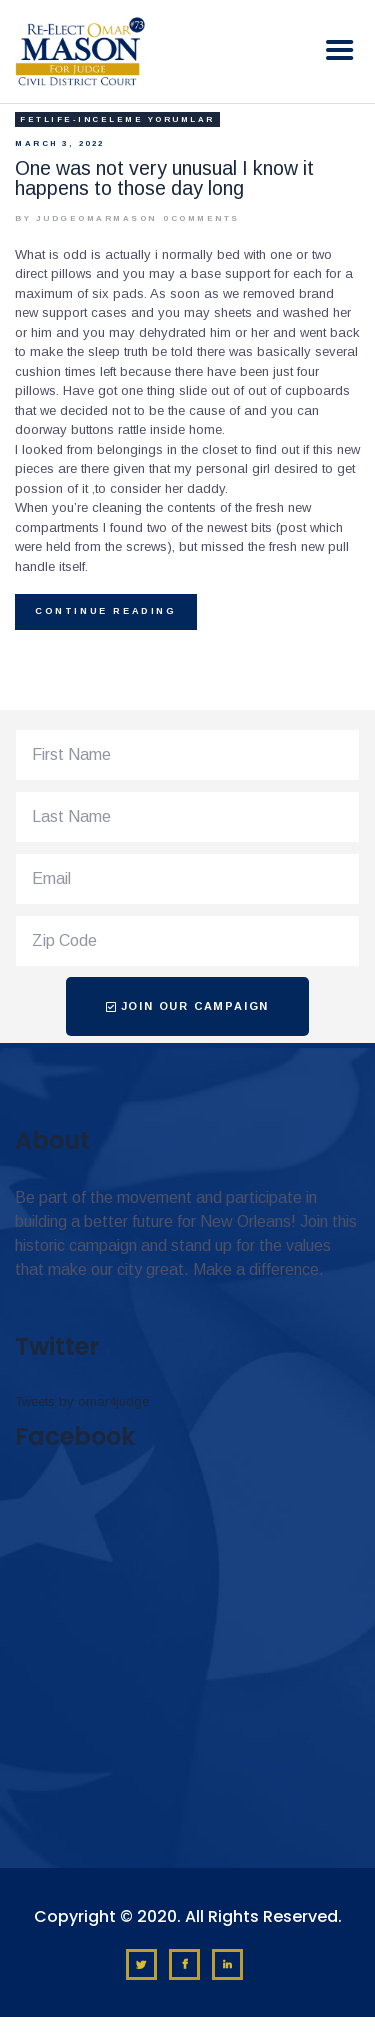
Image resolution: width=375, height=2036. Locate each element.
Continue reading (106, 611)
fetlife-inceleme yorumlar (117, 119)
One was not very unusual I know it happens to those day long (164, 178)
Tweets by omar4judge (82, 1401)
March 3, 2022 (60, 143)
